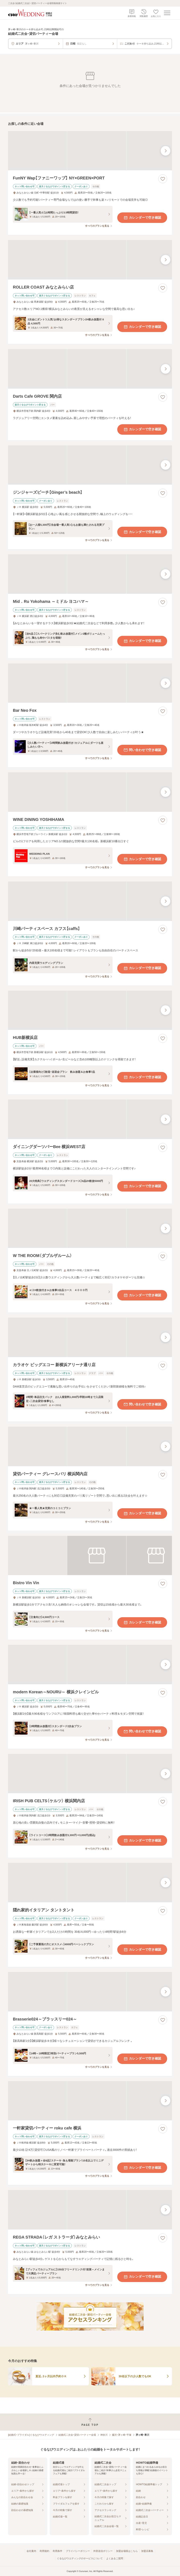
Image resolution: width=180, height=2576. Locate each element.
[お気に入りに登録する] (162, 178)
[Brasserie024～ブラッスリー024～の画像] (90, 1991)
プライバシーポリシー (78, 2551)
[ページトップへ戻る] (90, 2422)
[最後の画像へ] (165, 151)
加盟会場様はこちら (127, 2551)
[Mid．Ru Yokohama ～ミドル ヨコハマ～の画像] (90, 574)
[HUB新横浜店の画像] (90, 1010)
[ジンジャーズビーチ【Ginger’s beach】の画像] (90, 465)
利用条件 (57, 2551)
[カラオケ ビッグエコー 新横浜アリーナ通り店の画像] (90, 1337)
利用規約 (44, 2551)
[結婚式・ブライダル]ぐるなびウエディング (31, 2434)
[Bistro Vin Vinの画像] (90, 1555)
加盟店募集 (147, 2551)
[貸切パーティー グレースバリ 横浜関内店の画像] (90, 1446)
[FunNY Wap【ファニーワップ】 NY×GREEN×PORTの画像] (90, 151)
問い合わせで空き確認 (142, 750)
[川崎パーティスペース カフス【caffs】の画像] (90, 901)
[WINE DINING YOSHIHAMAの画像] (90, 792)
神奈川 (104, 2434)
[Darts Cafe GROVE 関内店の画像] (90, 369)
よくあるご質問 (114, 2558)
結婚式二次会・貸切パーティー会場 (77, 2434)
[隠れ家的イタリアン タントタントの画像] (90, 1882)
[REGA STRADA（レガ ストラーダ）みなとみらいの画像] (90, 2209)
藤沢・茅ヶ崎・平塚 (121, 2434)
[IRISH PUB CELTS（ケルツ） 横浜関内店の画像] (90, 1773)
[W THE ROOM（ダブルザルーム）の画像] (90, 1228)
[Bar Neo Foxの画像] (90, 683)
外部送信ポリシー (103, 2551)
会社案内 (31, 2551)
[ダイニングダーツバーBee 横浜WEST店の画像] (90, 1119)
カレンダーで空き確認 (142, 217)
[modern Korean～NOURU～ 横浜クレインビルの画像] (90, 1664)
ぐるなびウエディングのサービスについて (80, 2558)
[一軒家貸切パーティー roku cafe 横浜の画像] (90, 2101)
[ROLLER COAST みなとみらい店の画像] (90, 259)
